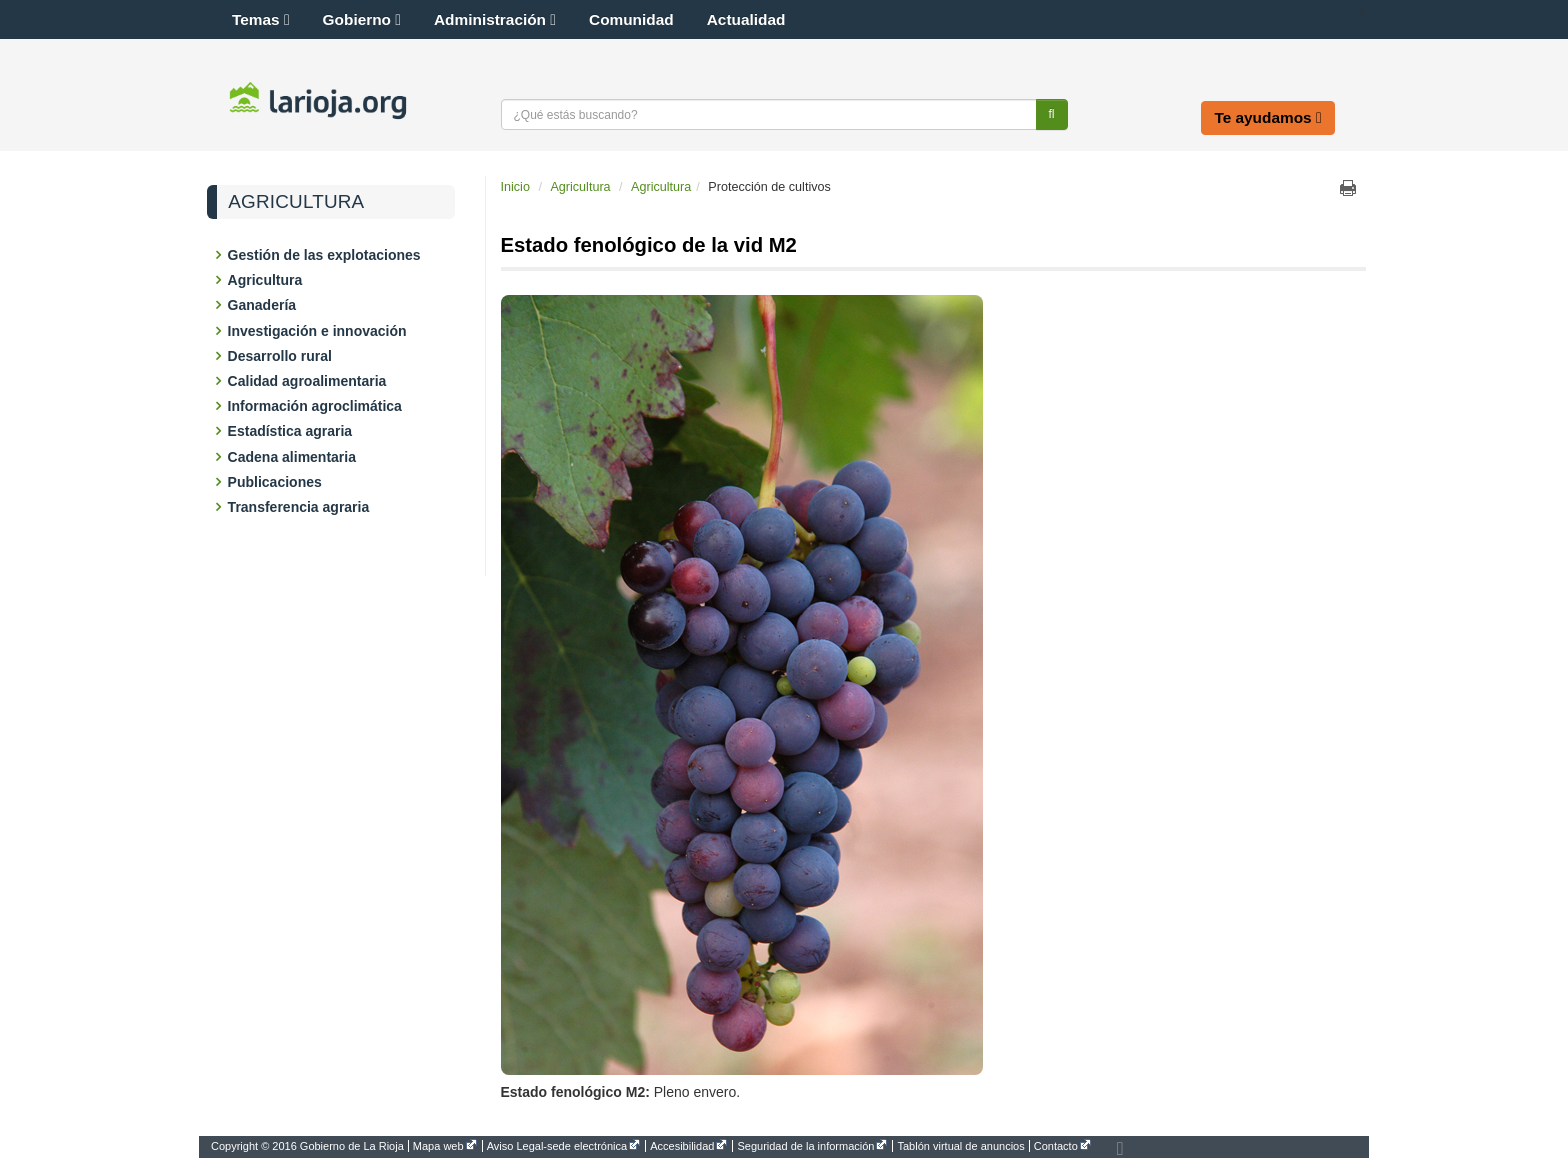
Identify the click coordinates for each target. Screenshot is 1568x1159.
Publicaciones (276, 482)
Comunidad (631, 19)
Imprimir (1348, 188)
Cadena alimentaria (293, 457)
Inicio (515, 187)
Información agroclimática (316, 406)
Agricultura (296, 202)
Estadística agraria (291, 431)
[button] (1340, 11)
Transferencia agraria (300, 507)
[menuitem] (309, 1146)
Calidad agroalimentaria (308, 381)
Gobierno (362, 19)
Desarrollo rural (281, 356)
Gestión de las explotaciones (326, 255)
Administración (495, 19)
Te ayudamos (1267, 117)
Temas (261, 19)
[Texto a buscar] (769, 114)
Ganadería (263, 305)
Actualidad (746, 19)
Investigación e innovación (319, 331)
